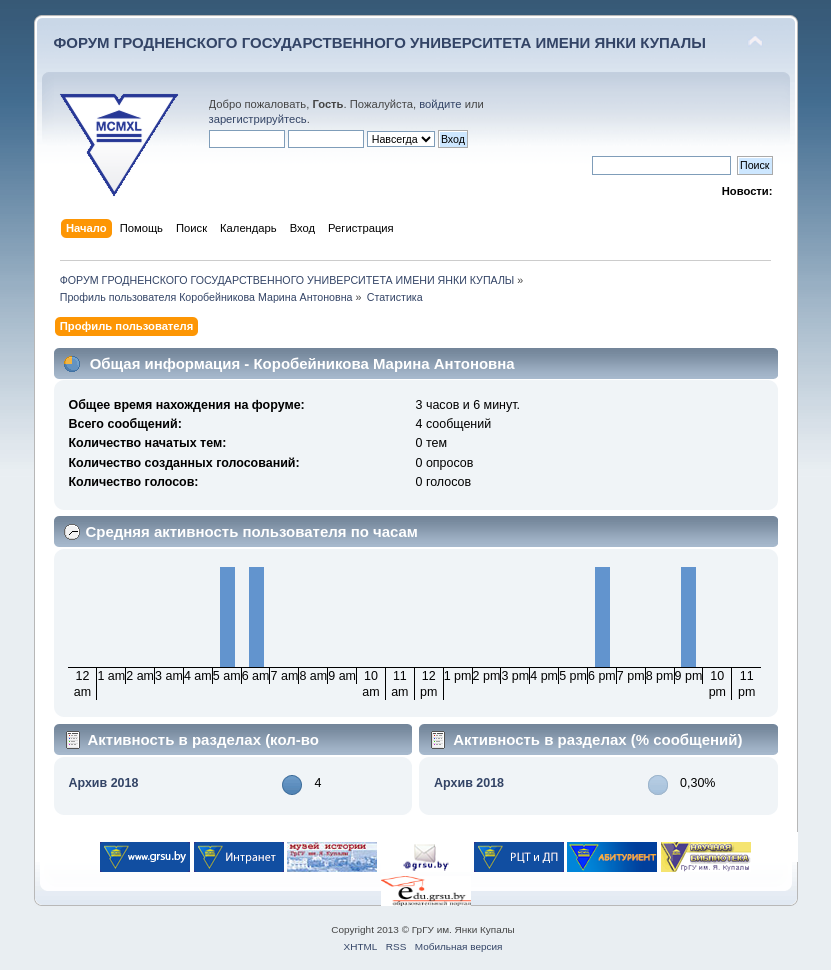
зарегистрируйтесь (258, 119)
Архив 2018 (103, 783)
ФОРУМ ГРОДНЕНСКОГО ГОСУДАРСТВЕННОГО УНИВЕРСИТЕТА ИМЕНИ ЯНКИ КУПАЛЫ (380, 42)
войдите (440, 104)
